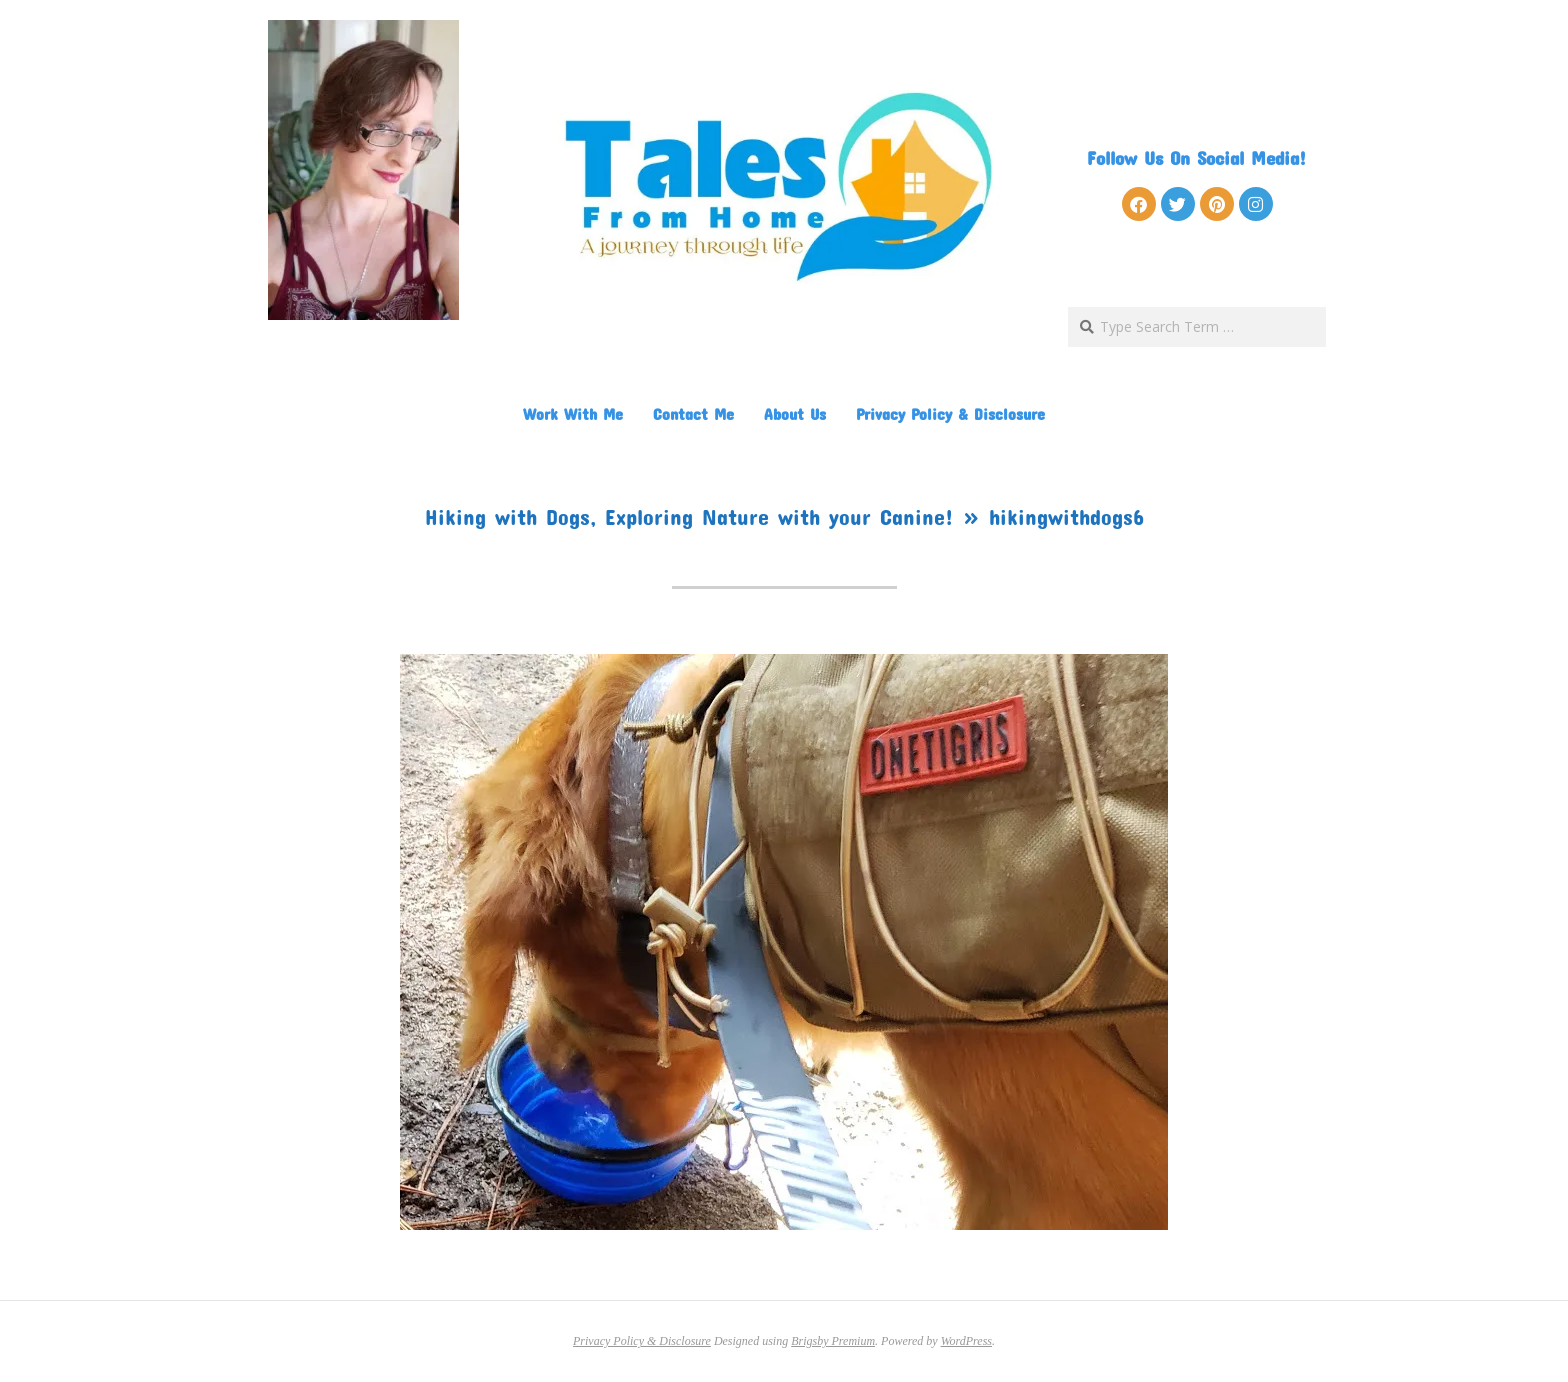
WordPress (966, 1341)
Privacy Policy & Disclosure (950, 413)
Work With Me (573, 413)
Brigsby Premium (833, 1341)
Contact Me (693, 413)
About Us (795, 413)
